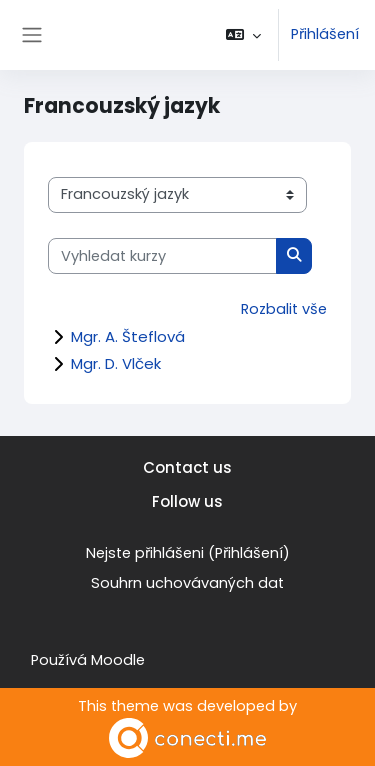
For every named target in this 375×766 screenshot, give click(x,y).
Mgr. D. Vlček (116, 363)
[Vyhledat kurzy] (162, 256)
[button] (243, 35)
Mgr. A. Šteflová (128, 336)
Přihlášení (325, 34)
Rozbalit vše (284, 309)
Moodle (118, 660)
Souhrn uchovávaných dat (187, 583)
